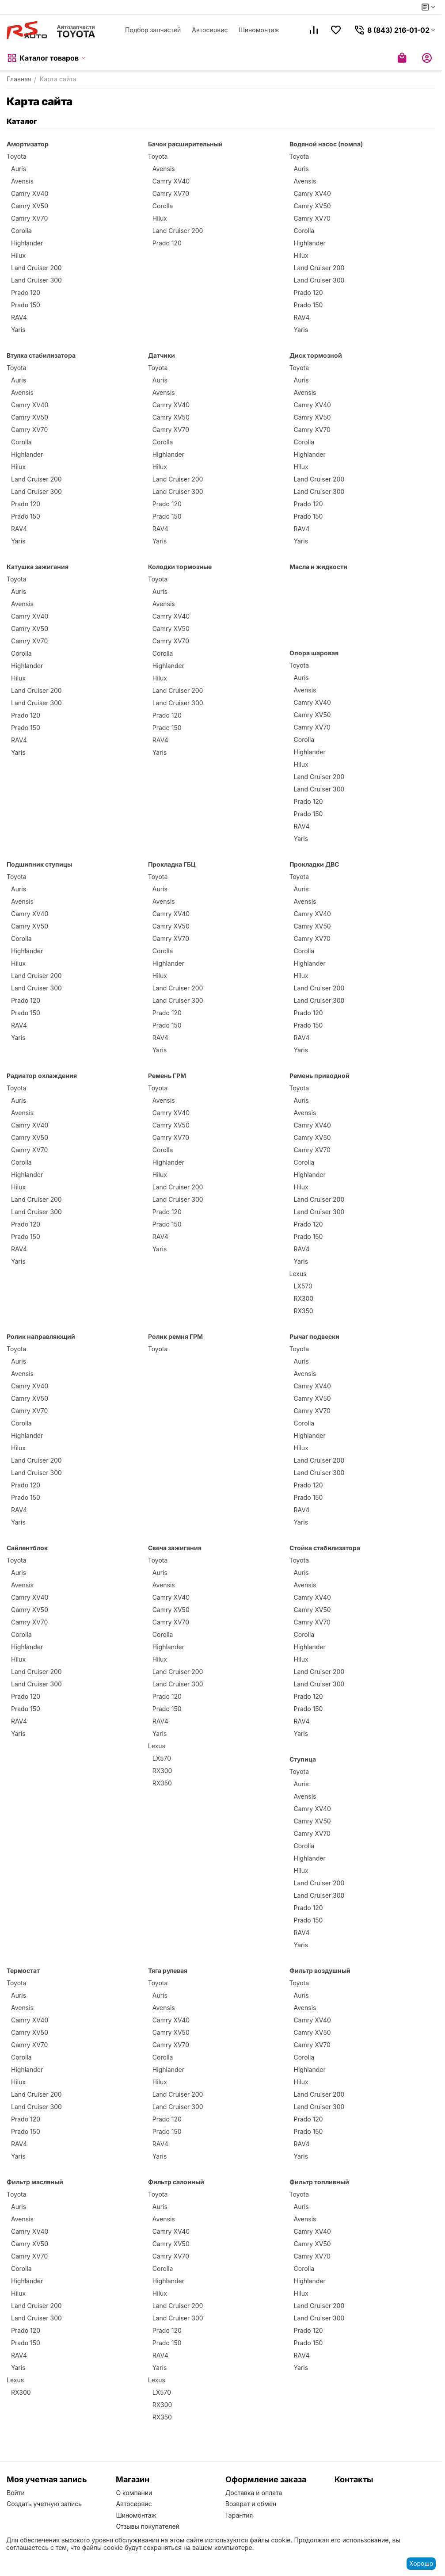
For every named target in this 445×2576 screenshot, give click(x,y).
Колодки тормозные (180, 566)
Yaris (18, 329)
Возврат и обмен (251, 2503)
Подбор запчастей (153, 30)
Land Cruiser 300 (36, 280)
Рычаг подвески (314, 1336)
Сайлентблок (27, 1548)
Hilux (18, 255)
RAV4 (19, 317)
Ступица (302, 1759)
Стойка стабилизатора (324, 1548)
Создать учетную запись (44, 2503)
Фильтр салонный (176, 2182)
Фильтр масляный (35, 2182)
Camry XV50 (29, 206)
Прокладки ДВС (314, 864)
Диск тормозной (315, 355)
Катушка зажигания (37, 566)
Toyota (17, 156)
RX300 (304, 1298)
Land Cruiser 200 (36, 267)
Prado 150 (25, 305)
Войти (16, 2492)
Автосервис (210, 30)
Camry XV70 (29, 218)
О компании (134, 2492)
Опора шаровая (314, 653)
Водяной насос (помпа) (326, 144)
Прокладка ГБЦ (172, 864)
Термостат (23, 1970)
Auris (18, 168)
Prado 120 (25, 292)
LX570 (303, 1286)
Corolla (21, 230)
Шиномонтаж (259, 30)
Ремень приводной (319, 1075)
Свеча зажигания (175, 1548)
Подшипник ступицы (39, 864)
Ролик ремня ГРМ (175, 1336)
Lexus (298, 1273)
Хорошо (421, 2563)
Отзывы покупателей (147, 2526)
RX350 (303, 1311)
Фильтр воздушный (319, 1970)
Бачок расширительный (185, 144)
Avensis (22, 181)
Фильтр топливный (319, 2182)
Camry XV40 (29, 193)
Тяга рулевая (167, 1970)
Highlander (27, 243)
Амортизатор (28, 144)
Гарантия (239, 2515)
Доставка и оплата (253, 2492)
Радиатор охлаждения (42, 1075)
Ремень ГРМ (167, 1075)
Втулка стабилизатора (41, 355)
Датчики (161, 355)
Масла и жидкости (318, 566)
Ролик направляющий (41, 1336)
